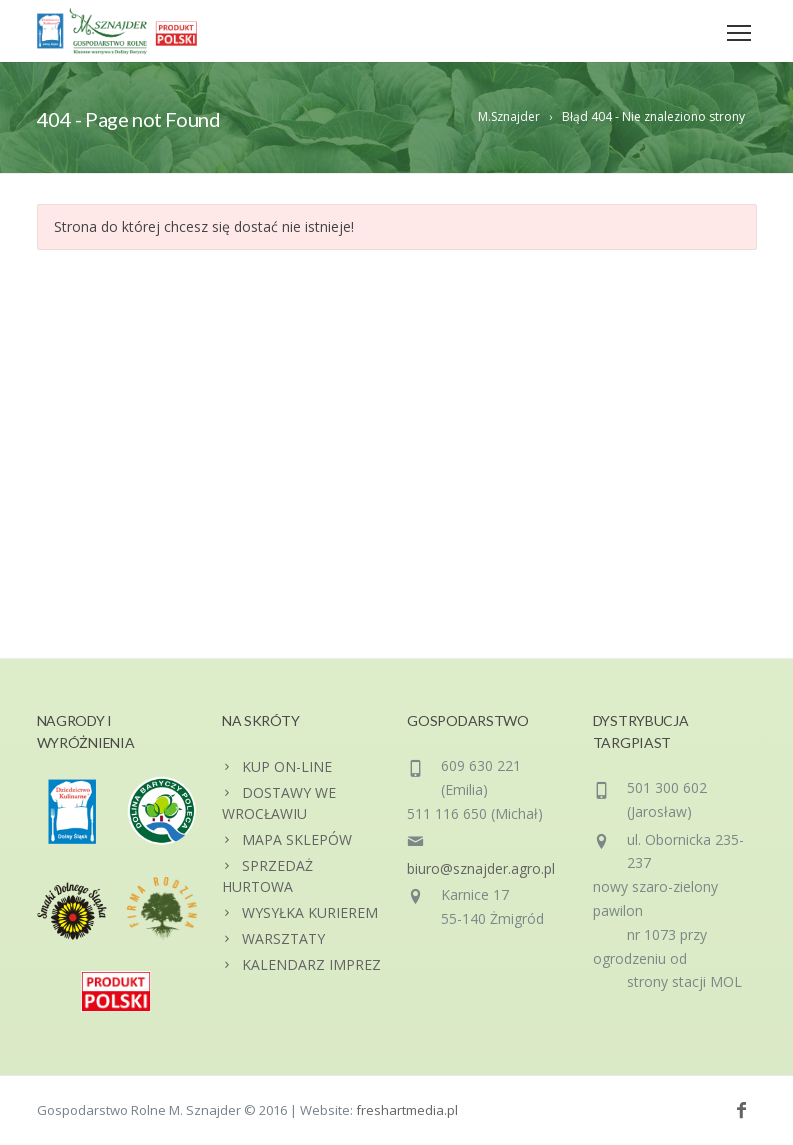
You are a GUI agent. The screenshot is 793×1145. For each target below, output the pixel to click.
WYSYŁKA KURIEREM (310, 912)
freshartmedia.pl (407, 1110)
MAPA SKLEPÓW (297, 839)
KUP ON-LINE (287, 766)
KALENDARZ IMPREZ (311, 964)
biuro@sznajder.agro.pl (481, 868)
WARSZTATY (283, 938)
